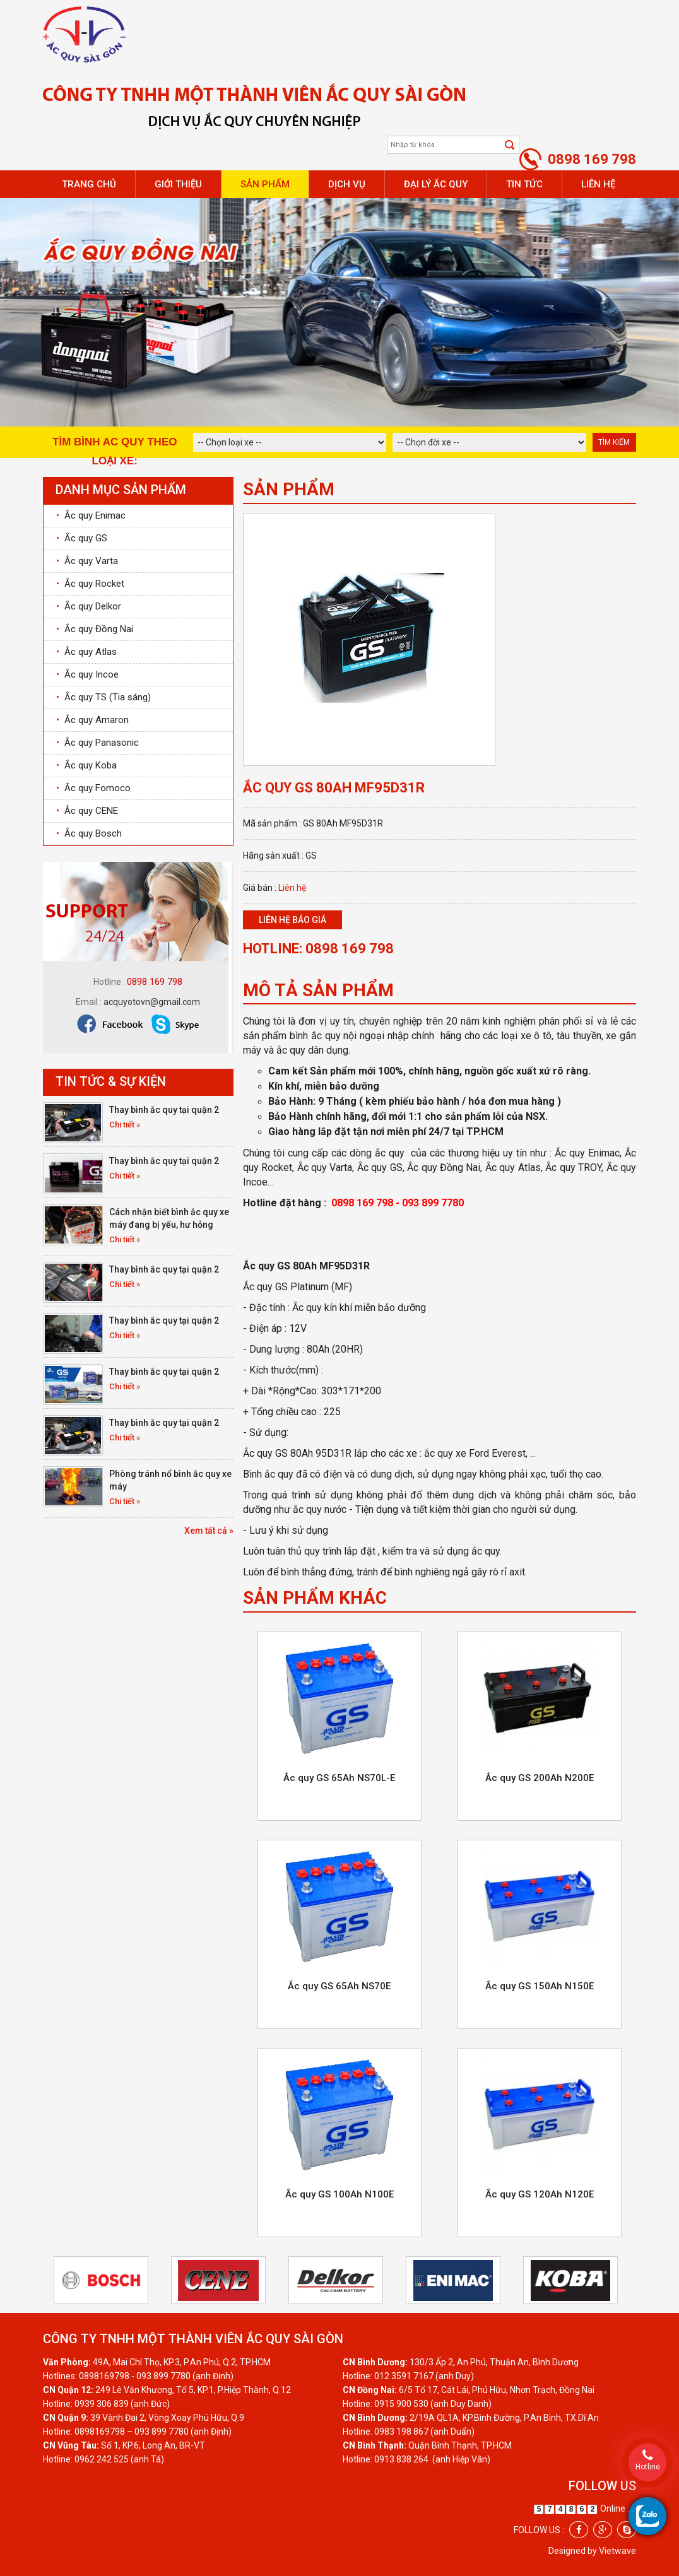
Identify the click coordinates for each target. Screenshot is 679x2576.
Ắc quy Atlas (86, 651)
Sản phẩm (265, 184)
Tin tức (524, 184)
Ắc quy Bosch (89, 833)
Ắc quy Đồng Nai (94, 629)
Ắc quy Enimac (91, 515)
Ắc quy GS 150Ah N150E (539, 1986)
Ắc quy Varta (87, 561)
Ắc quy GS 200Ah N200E (539, 1778)
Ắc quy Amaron (92, 720)
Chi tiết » (124, 1124)
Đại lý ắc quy (436, 184)
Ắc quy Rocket (90, 583)
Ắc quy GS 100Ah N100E (339, 2194)
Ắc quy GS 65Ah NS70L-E (339, 1778)
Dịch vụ (346, 184)
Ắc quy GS (81, 538)
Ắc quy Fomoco (93, 788)
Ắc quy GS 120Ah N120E (539, 2194)
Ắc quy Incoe (87, 674)
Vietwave (617, 2551)
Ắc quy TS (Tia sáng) (103, 697)
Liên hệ (598, 184)
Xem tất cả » (208, 1531)
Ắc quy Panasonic (97, 742)
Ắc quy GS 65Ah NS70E (339, 1986)
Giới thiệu (178, 184)
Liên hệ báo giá (292, 920)
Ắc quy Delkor (88, 606)
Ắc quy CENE (87, 810)
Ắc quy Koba (86, 765)
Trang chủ (89, 184)
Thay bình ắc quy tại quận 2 (164, 1110)
